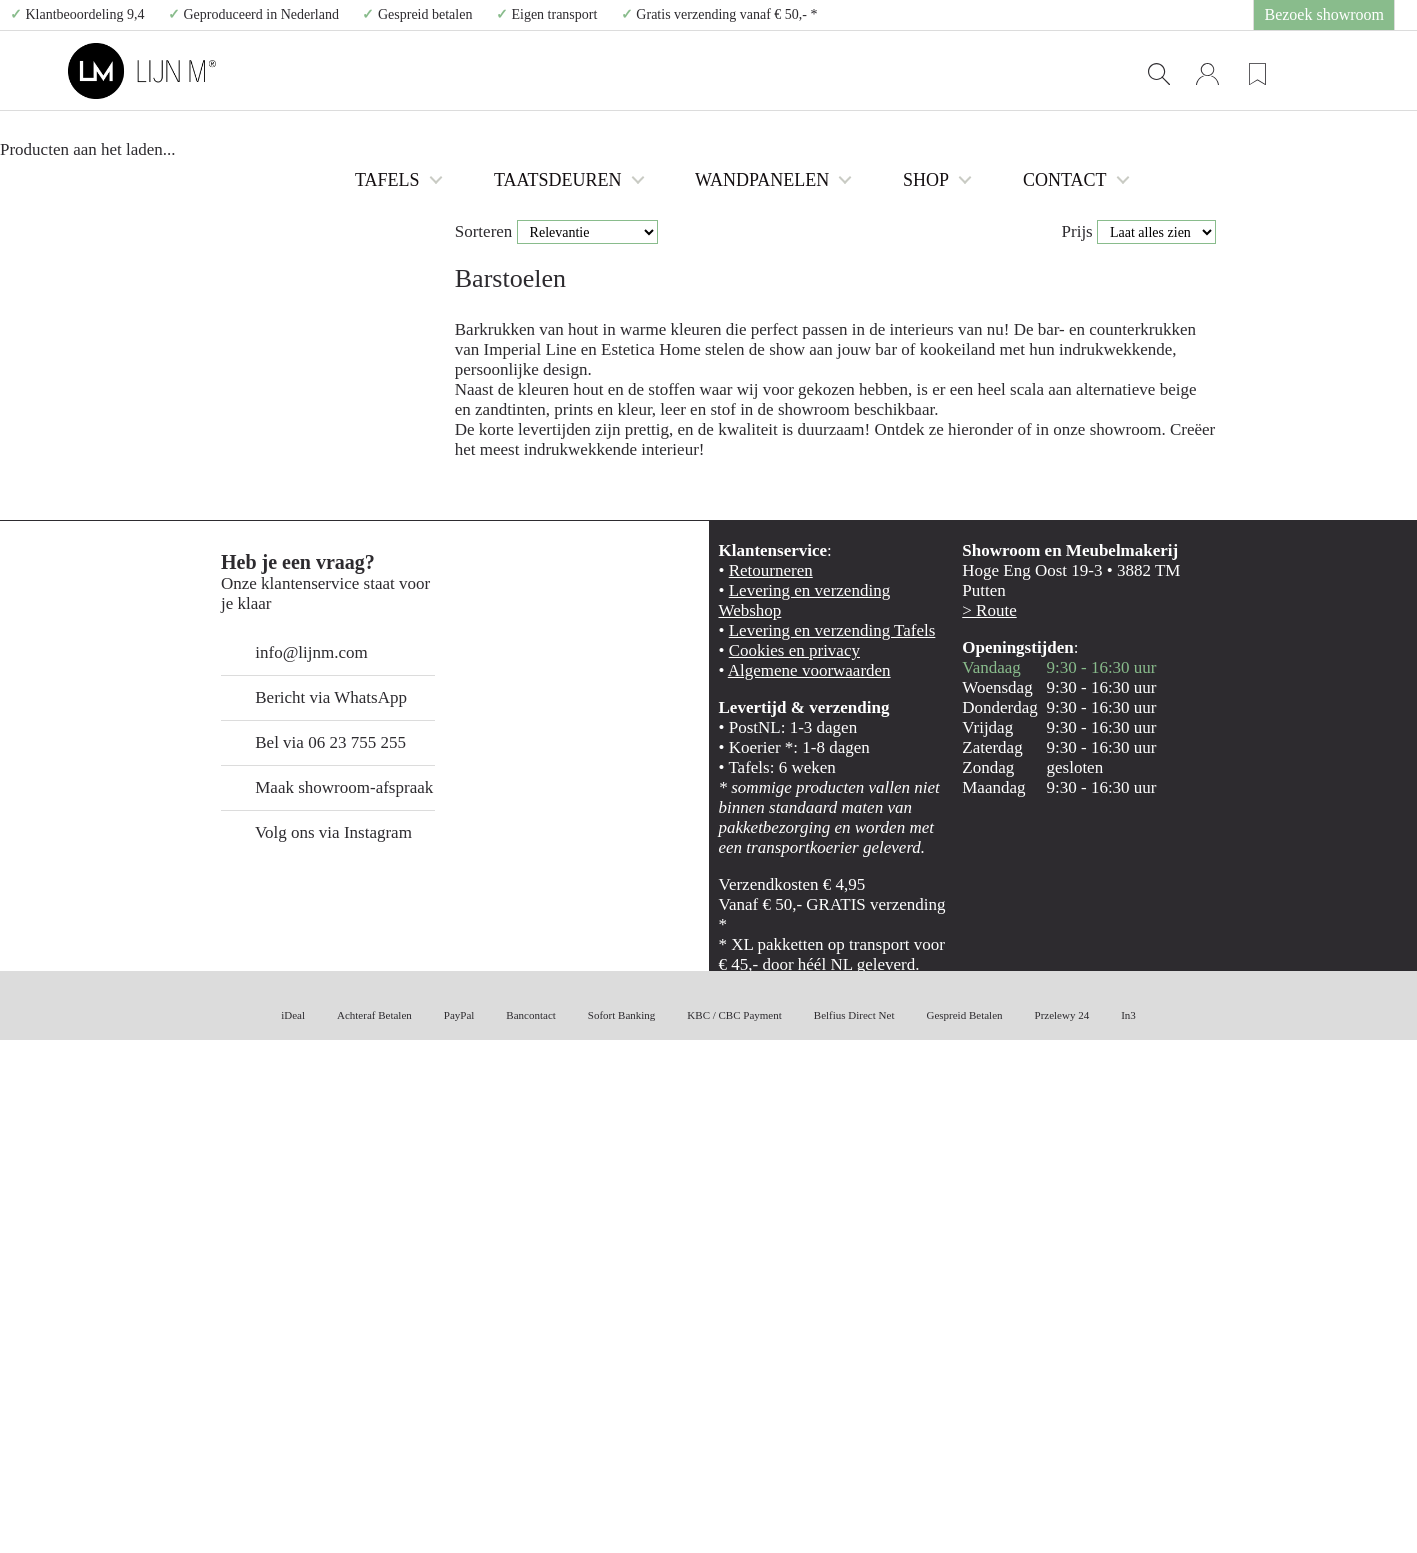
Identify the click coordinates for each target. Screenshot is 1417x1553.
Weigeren (1249, 1425)
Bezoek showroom (1339, 15)
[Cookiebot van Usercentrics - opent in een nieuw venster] (129, 1514)
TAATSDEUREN (689, 71)
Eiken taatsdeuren (246, 329)
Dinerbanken (243, 203)
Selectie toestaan (1250, 1367)
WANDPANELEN (840, 71)
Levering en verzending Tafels (805, 1127)
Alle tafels (236, 119)
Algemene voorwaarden (789, 1169)
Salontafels (239, 224)
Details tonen (1080, 1513)
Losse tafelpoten (252, 287)
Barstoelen (237, 182)
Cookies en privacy (776, 1148)
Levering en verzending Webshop (814, 1106)
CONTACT (1082, 71)
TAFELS (559, 71)
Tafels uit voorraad (257, 140)
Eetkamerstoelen (252, 161)
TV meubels (241, 245)
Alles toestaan (1250, 1308)
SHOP (968, 71)
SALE (213, 350)
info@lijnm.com (280, 1148)
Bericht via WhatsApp (293, 1193)
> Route (981, 1106)
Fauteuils (234, 266)
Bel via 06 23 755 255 (296, 1238)
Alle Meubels (243, 308)
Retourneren (759, 1085)
